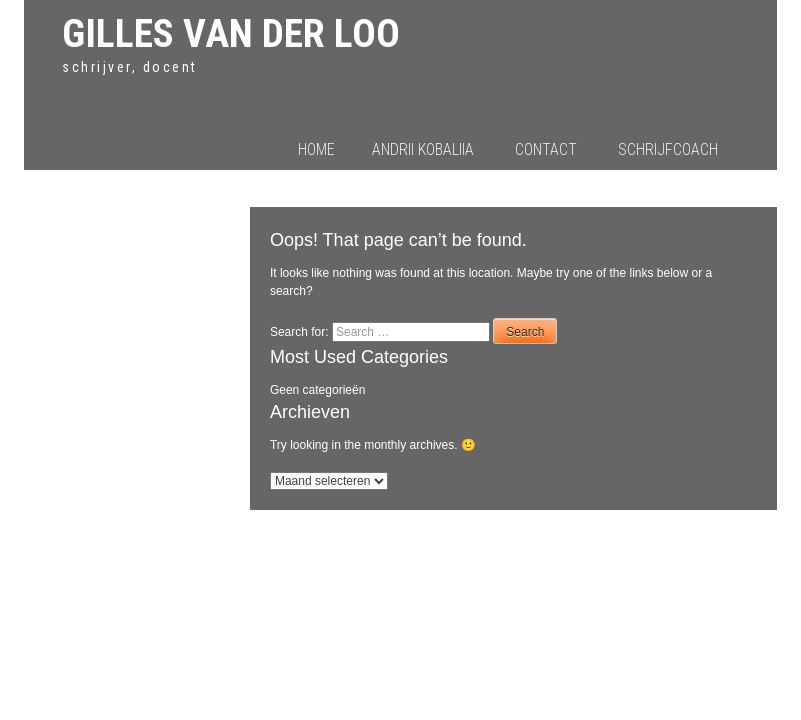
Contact (546, 149)
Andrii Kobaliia (423, 149)
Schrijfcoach (668, 149)
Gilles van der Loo (231, 33)
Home (316, 149)
